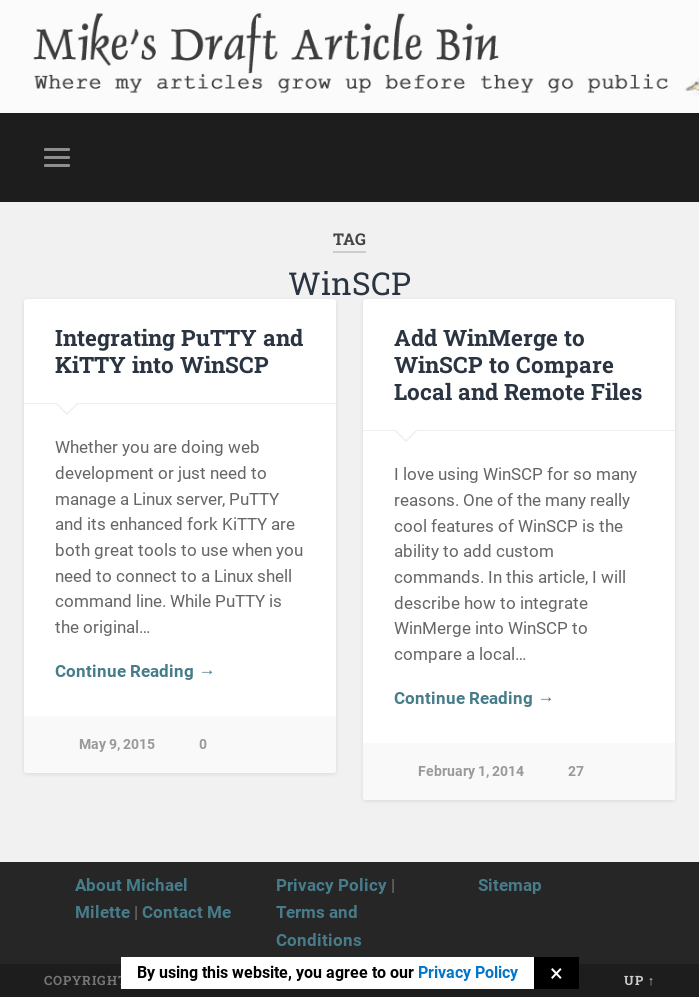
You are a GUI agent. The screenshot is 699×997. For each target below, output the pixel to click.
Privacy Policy (331, 885)
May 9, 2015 (117, 744)
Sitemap (510, 885)
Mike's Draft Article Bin (260, 35)
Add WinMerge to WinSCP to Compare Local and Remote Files (518, 364)
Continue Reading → (135, 671)
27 (576, 771)
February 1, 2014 (471, 771)
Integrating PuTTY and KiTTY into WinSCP (179, 350)
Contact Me (186, 912)
